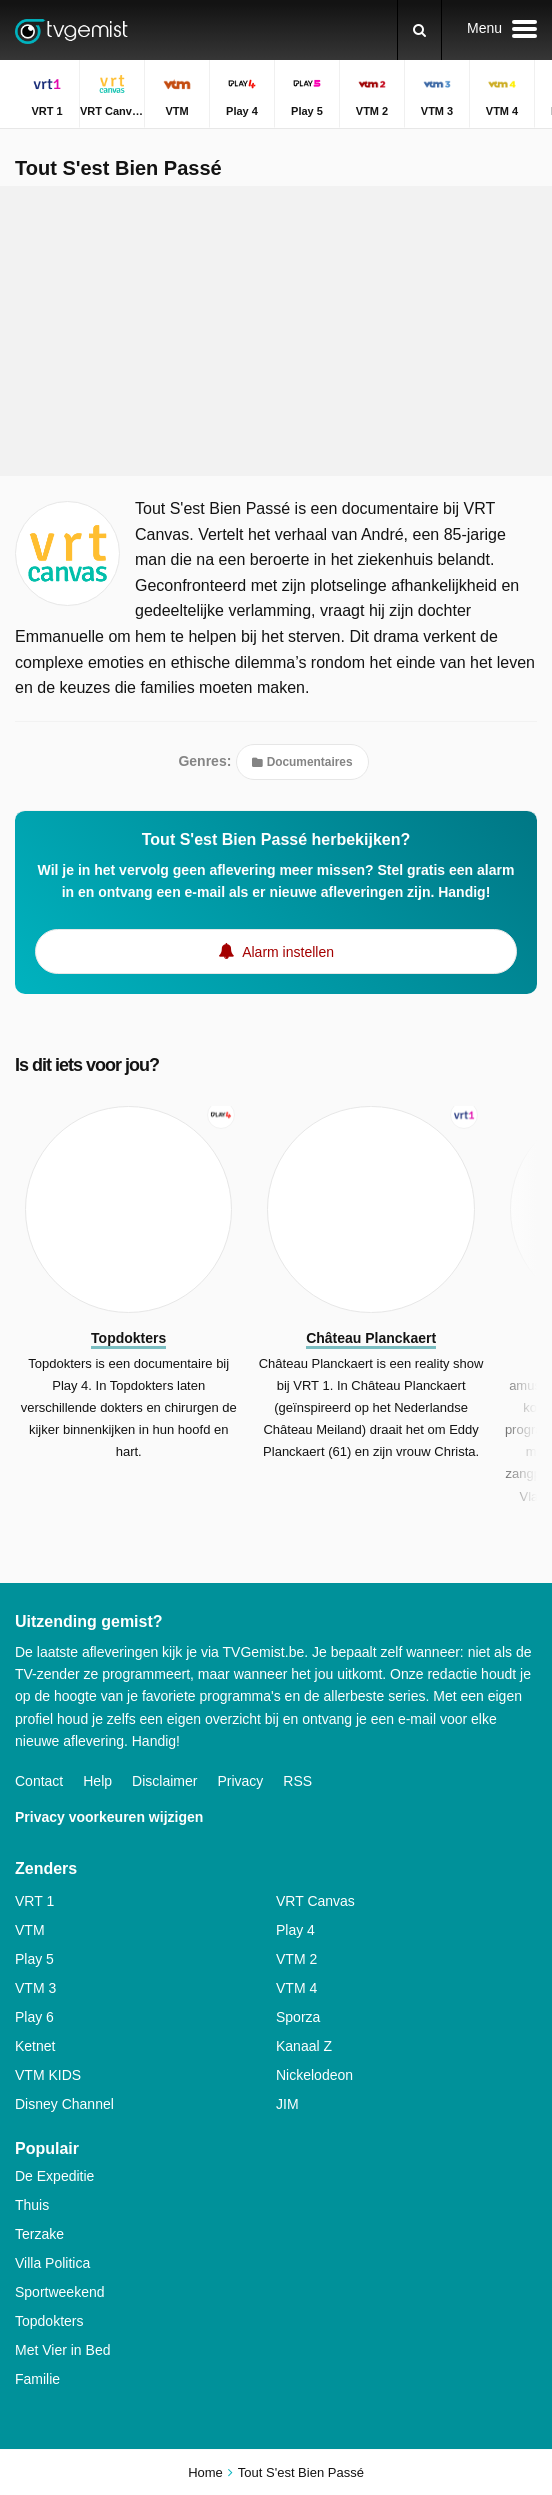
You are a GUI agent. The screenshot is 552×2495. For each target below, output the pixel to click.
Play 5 (34, 1959)
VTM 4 (296, 1988)
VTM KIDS (48, 2075)
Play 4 (295, 1930)
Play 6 (34, 2017)
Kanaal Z (304, 2046)
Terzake (39, 2234)
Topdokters (49, 2321)
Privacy (240, 1781)
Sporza (298, 2017)
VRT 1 (34, 1901)
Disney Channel (64, 2104)
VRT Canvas (315, 1901)
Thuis (32, 2205)
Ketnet (35, 2046)
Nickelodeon (314, 2075)
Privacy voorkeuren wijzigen (109, 1817)
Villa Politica (52, 2263)
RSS (297, 1781)
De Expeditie (54, 2176)
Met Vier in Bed (62, 2350)
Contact (39, 1781)
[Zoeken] (419, 30)
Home (205, 2472)
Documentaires (302, 762)
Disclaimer (164, 1781)
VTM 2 (296, 1959)
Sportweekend (60, 2292)
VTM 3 (35, 1988)
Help (97, 1781)
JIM (287, 2104)
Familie (37, 2379)
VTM (30, 1930)
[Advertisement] (276, 331)
